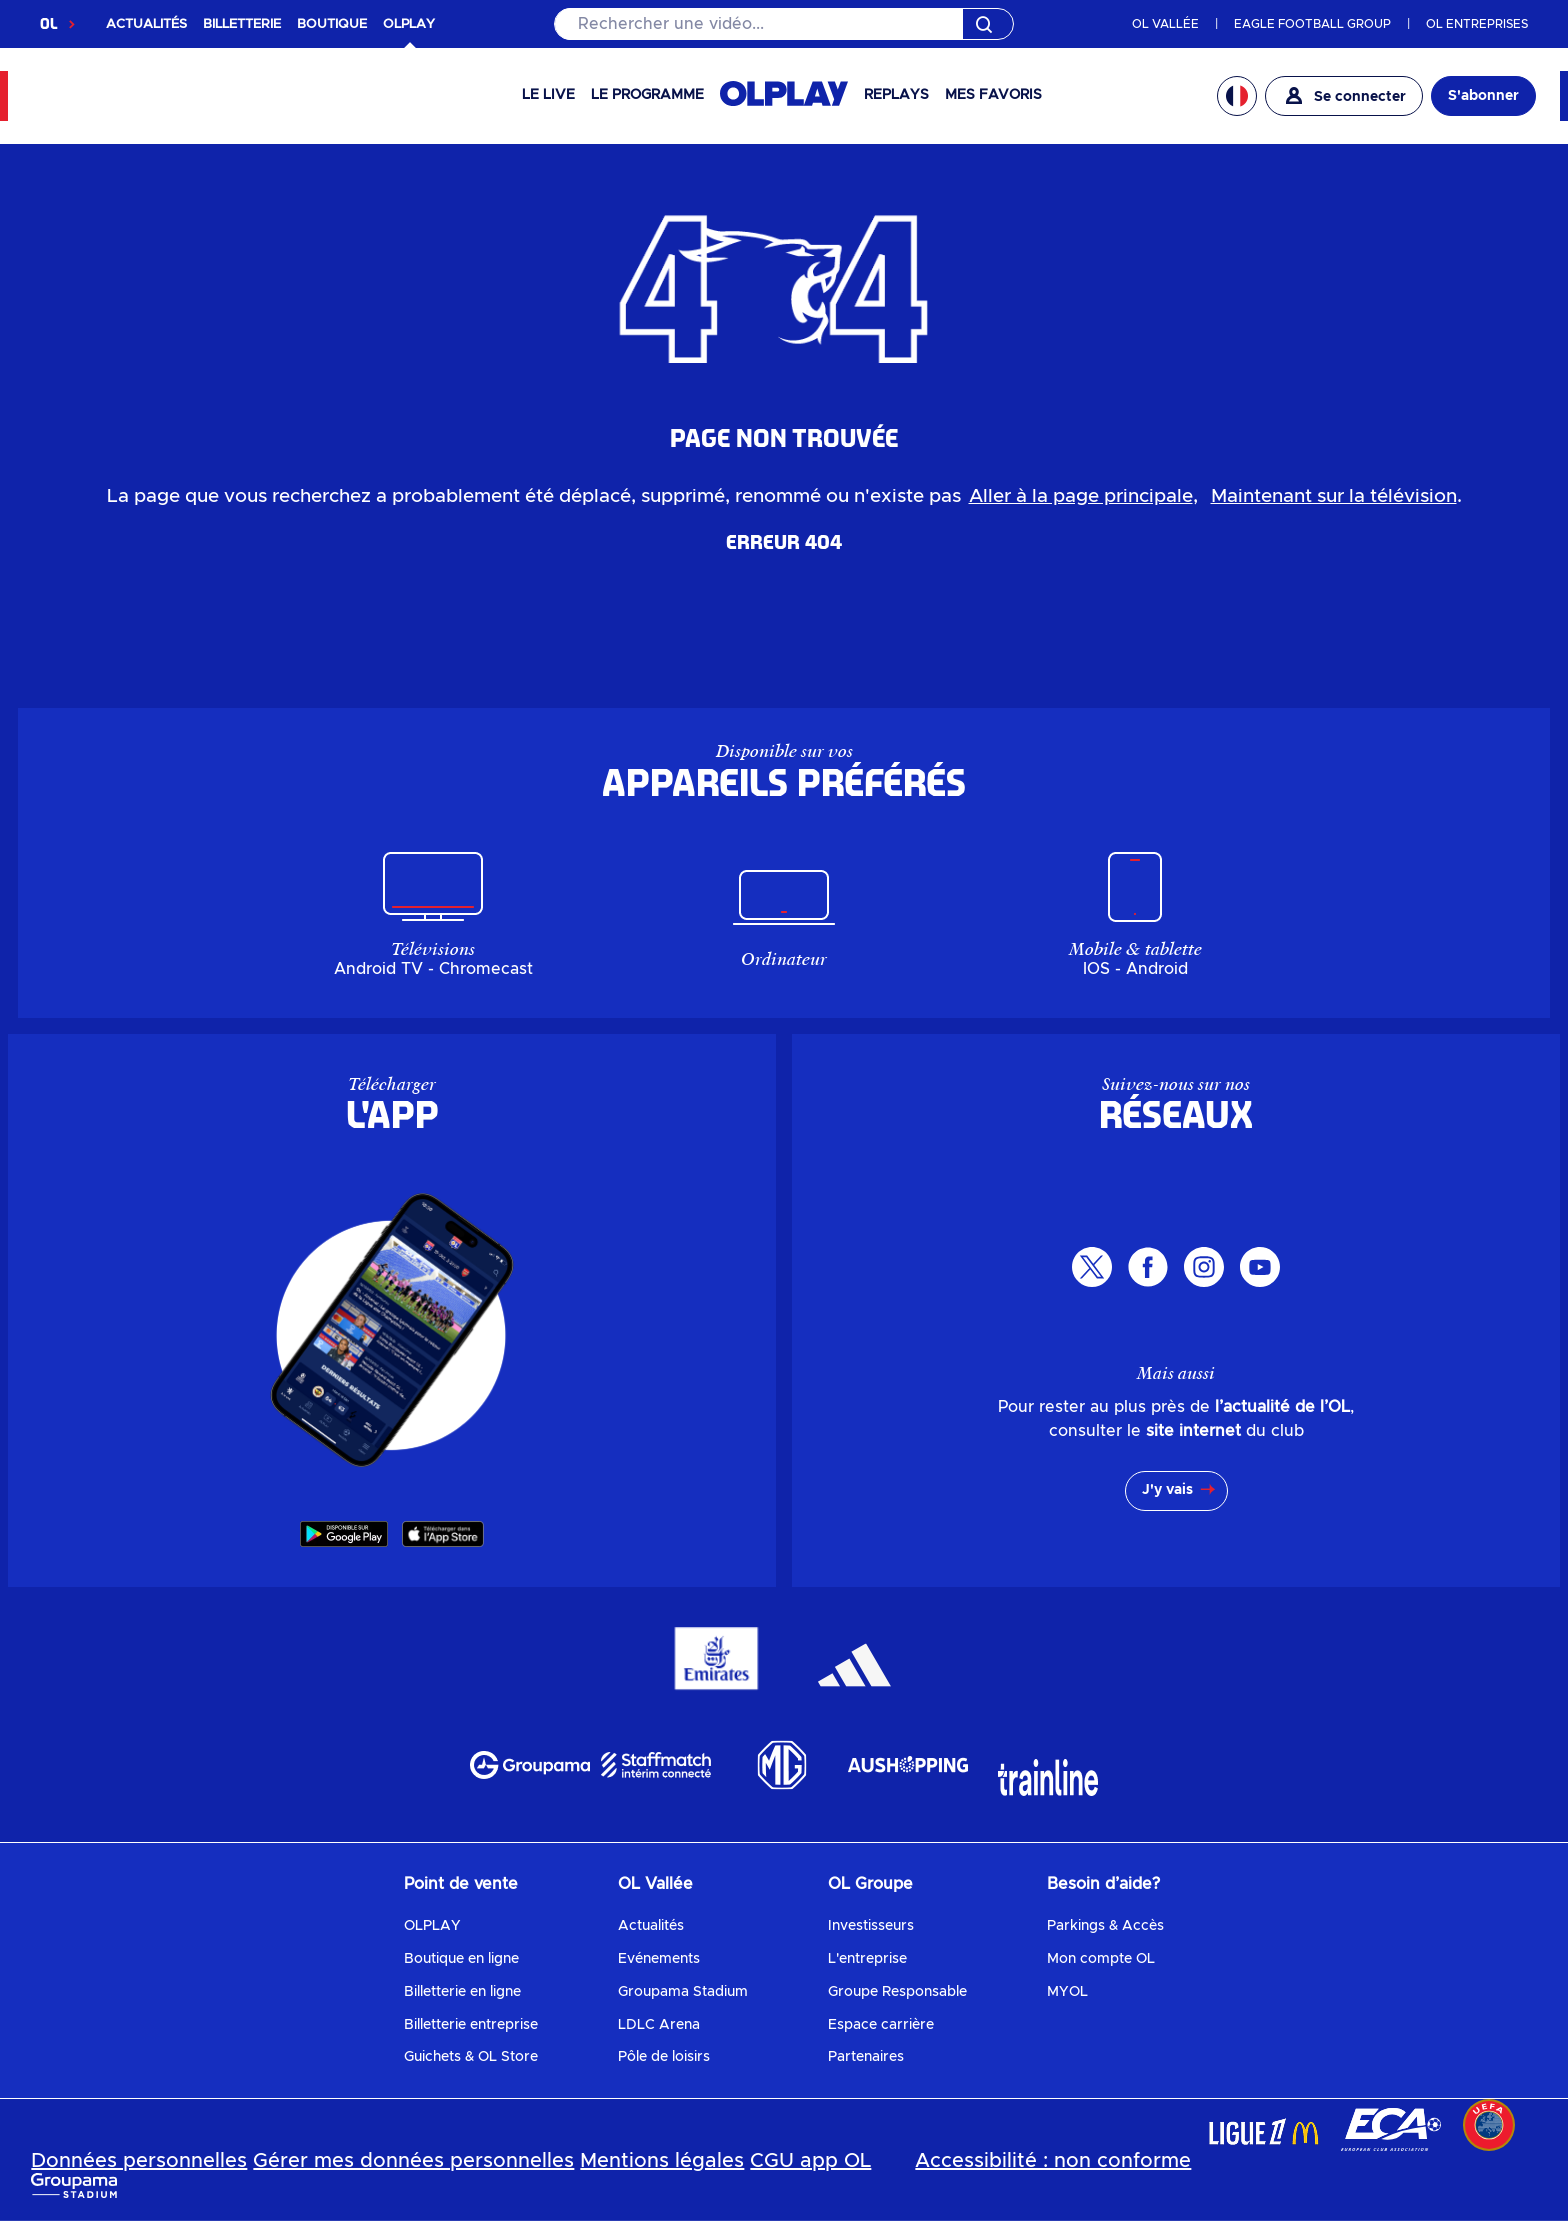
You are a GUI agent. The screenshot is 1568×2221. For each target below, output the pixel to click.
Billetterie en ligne (462, 1992)
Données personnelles (139, 2161)
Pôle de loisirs (664, 2057)
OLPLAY (432, 1926)
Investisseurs (871, 1926)
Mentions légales (662, 2161)
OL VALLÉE (1165, 24)
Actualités (651, 1926)
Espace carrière (881, 2025)
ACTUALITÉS (146, 24)
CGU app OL (810, 2161)
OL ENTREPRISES (1477, 24)
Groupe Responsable (897, 1992)
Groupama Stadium (683, 1992)
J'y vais (1167, 1490)
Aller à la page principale (1081, 496)
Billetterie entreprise (471, 2025)
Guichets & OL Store (471, 2057)
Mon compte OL (1101, 1959)
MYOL (1067, 1992)
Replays (896, 95)
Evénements (659, 1959)
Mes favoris (993, 95)
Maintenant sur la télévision (1334, 496)
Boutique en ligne (461, 1959)
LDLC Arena (659, 2025)
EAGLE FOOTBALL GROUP (1312, 24)
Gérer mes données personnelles (413, 2161)
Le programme (647, 95)
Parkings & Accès (1105, 1926)
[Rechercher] (784, 24)
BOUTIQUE (332, 24)
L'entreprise (867, 1959)
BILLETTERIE (242, 24)
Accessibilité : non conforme (1053, 2161)
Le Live (548, 95)
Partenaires (866, 2057)
